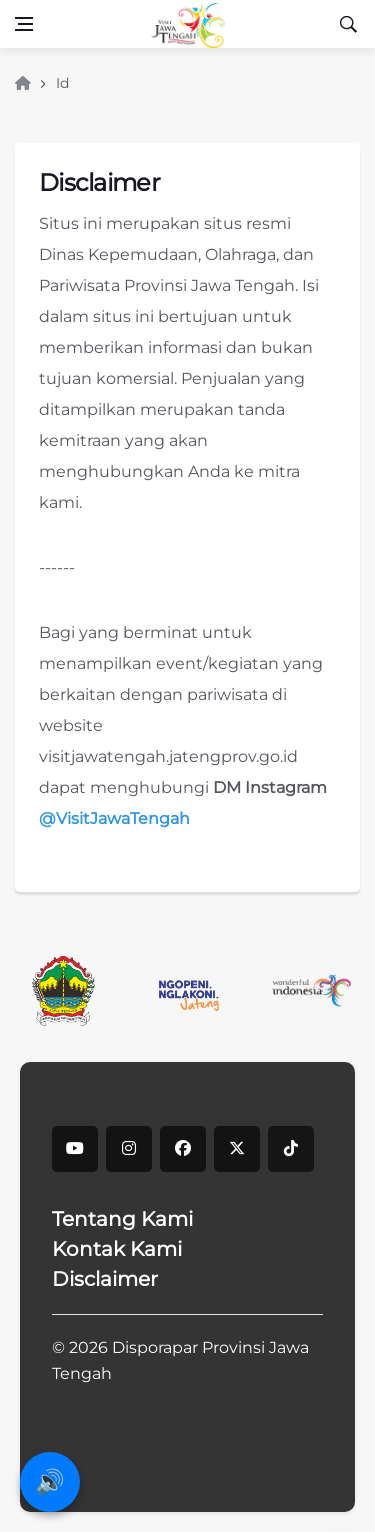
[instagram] (129, 1149)
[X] (237, 1149)
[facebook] (183, 1149)
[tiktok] (291, 1149)
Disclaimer (105, 1279)
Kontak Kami (117, 1249)
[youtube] (75, 1149)
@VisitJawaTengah (114, 818)
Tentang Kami (122, 1219)
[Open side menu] (24, 24)
